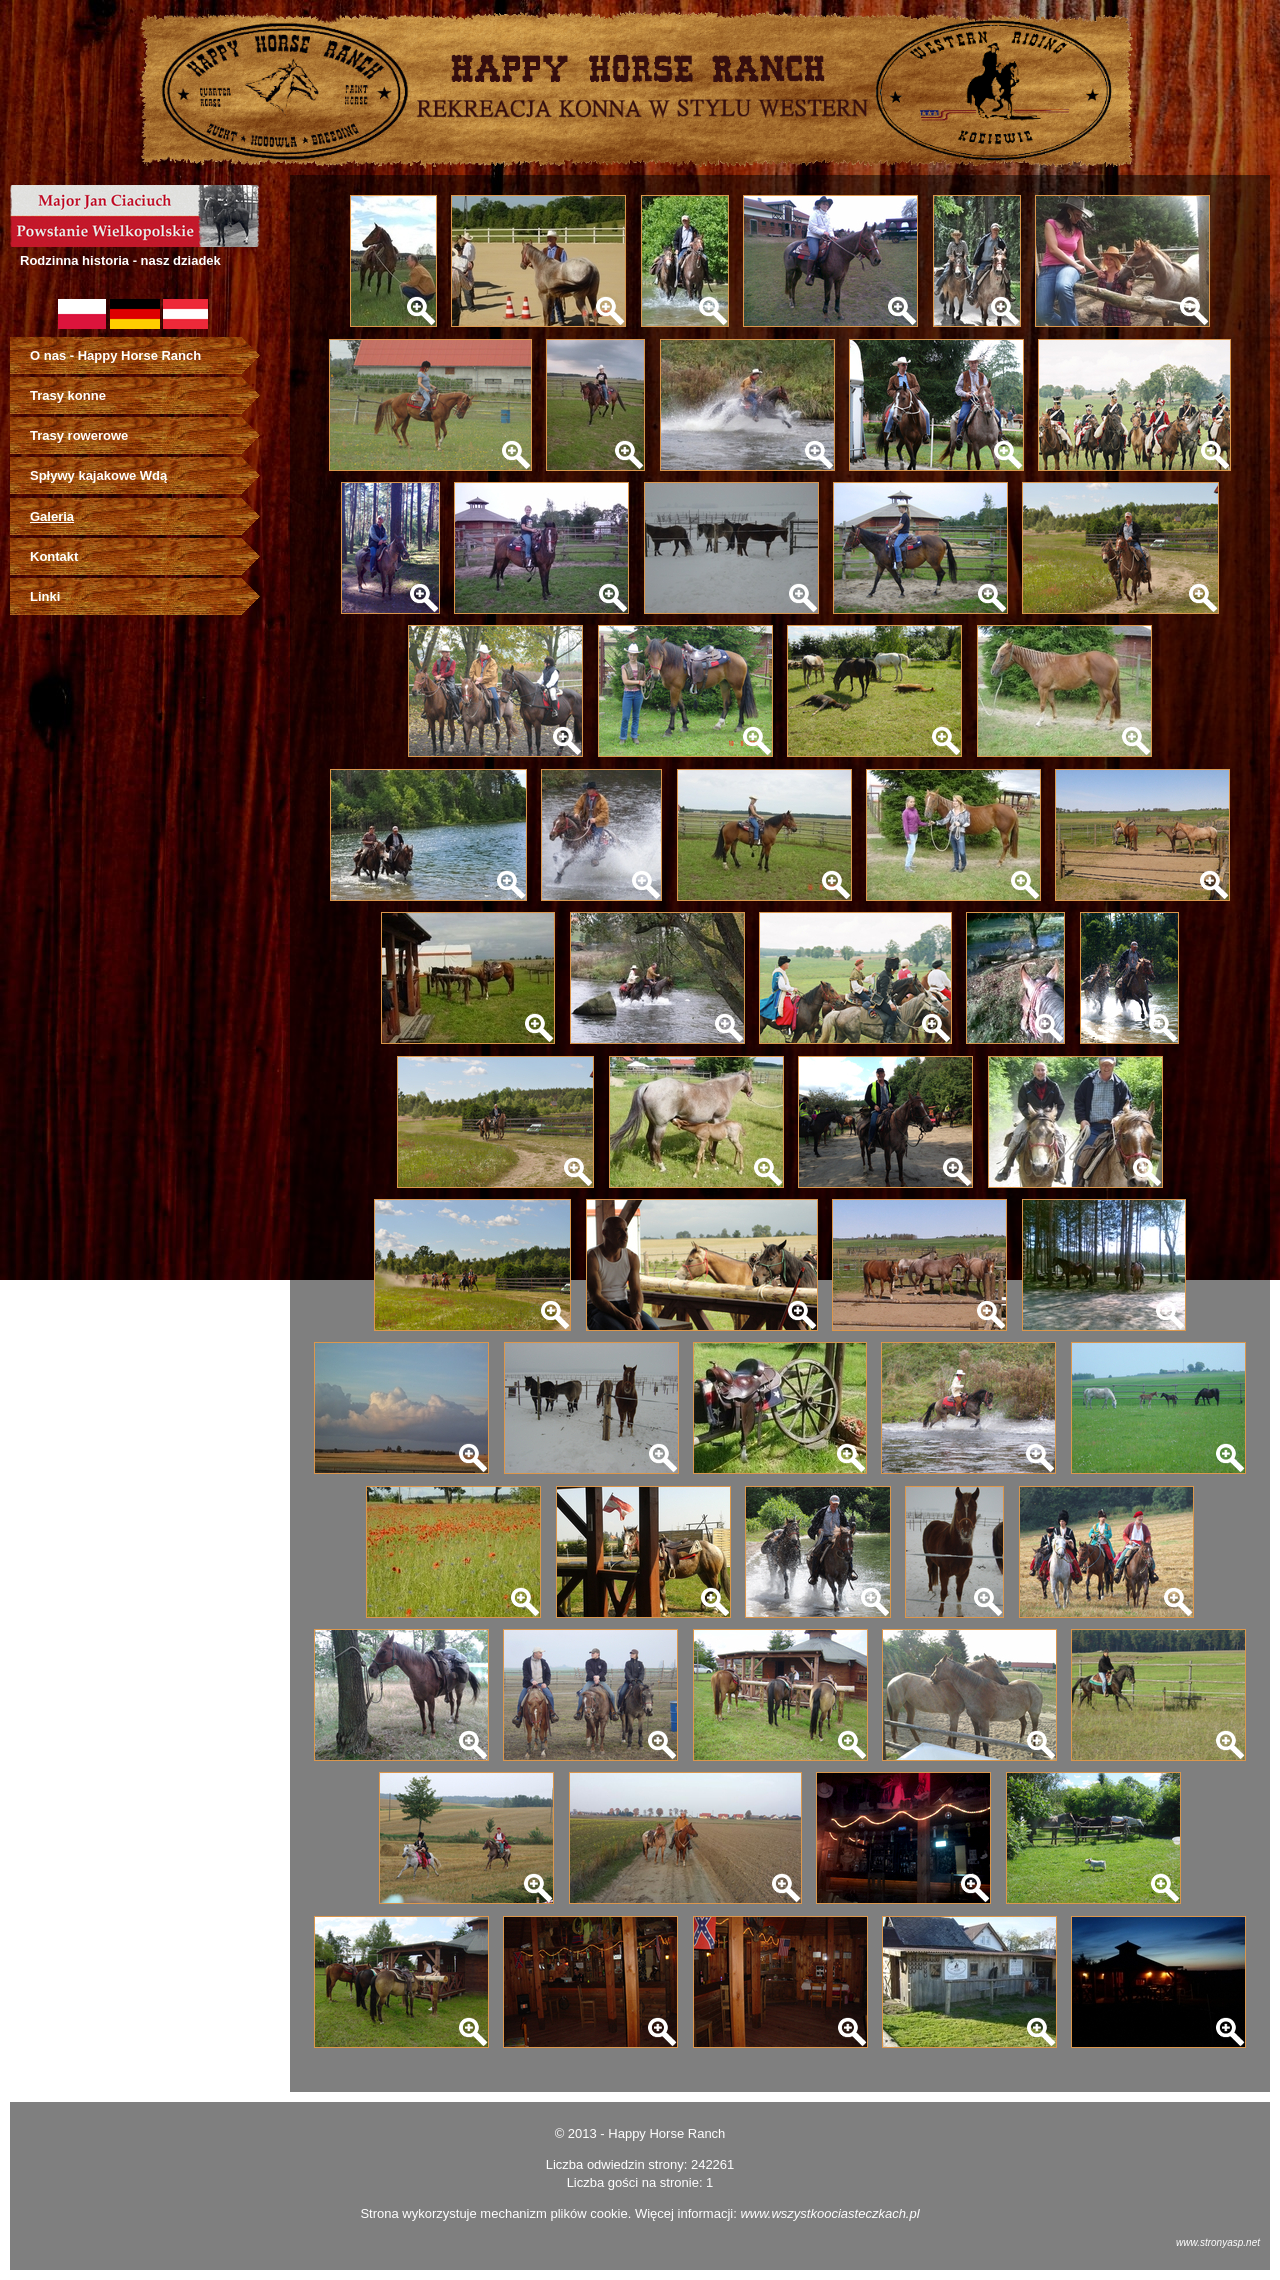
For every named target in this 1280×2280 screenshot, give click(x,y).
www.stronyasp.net (1218, 2242)
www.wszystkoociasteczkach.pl (829, 2213)
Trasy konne (68, 395)
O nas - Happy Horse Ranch (115, 355)
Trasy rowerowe (79, 435)
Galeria (52, 516)
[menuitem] (145, 356)
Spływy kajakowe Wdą (98, 475)
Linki (45, 596)
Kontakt (54, 556)
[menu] (145, 477)
